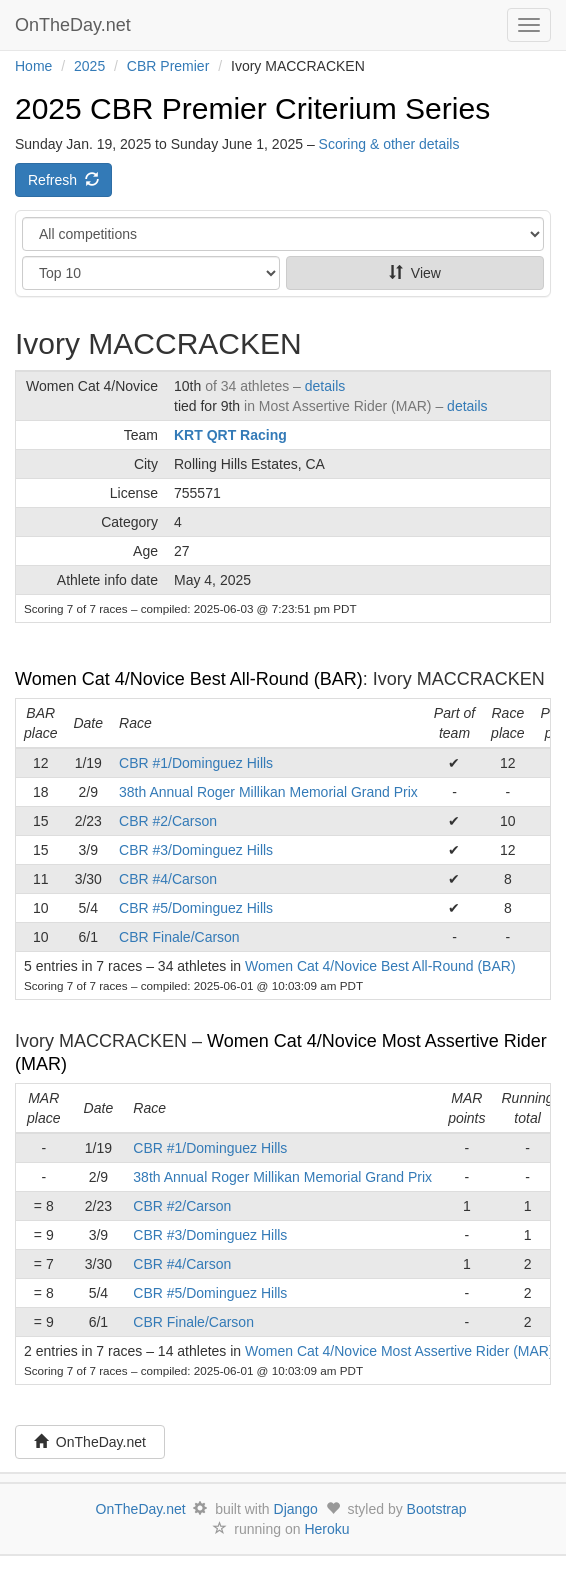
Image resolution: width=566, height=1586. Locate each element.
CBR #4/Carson (168, 879)
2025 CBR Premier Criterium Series (252, 108)
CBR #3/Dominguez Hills (196, 850)
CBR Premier (168, 66)
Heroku (326, 1529)
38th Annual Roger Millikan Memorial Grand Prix (268, 792)
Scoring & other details (389, 144)
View (415, 273)
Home (33, 66)
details (325, 386)
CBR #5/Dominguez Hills (196, 908)
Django (296, 1509)
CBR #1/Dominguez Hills (196, 763)
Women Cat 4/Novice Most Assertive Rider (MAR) (399, 1351)
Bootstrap (437, 1509)
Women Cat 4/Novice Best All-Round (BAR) (189, 679)
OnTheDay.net (75, 25)
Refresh (63, 180)
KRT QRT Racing (230, 435)
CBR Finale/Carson (179, 937)
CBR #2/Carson (168, 821)
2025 (89, 66)
